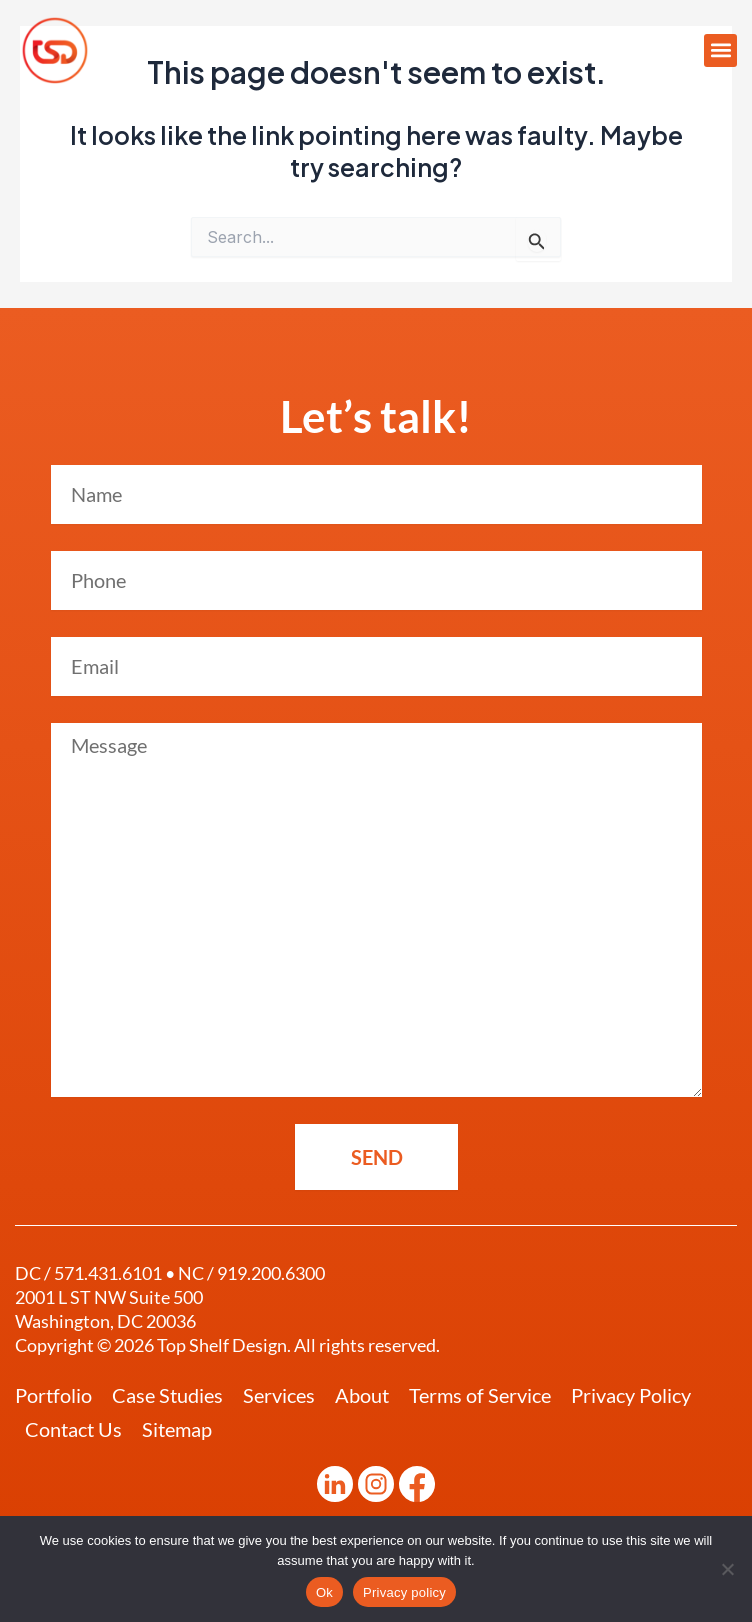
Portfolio (53, 1395)
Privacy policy (404, 1592)
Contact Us (73, 1429)
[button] (720, 50)
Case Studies (167, 1395)
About (362, 1395)
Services (279, 1395)
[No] (727, 1569)
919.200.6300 (271, 1273)
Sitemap (177, 1429)
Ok (324, 1592)
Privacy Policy (631, 1395)
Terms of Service (480, 1395)
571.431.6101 (108, 1273)
